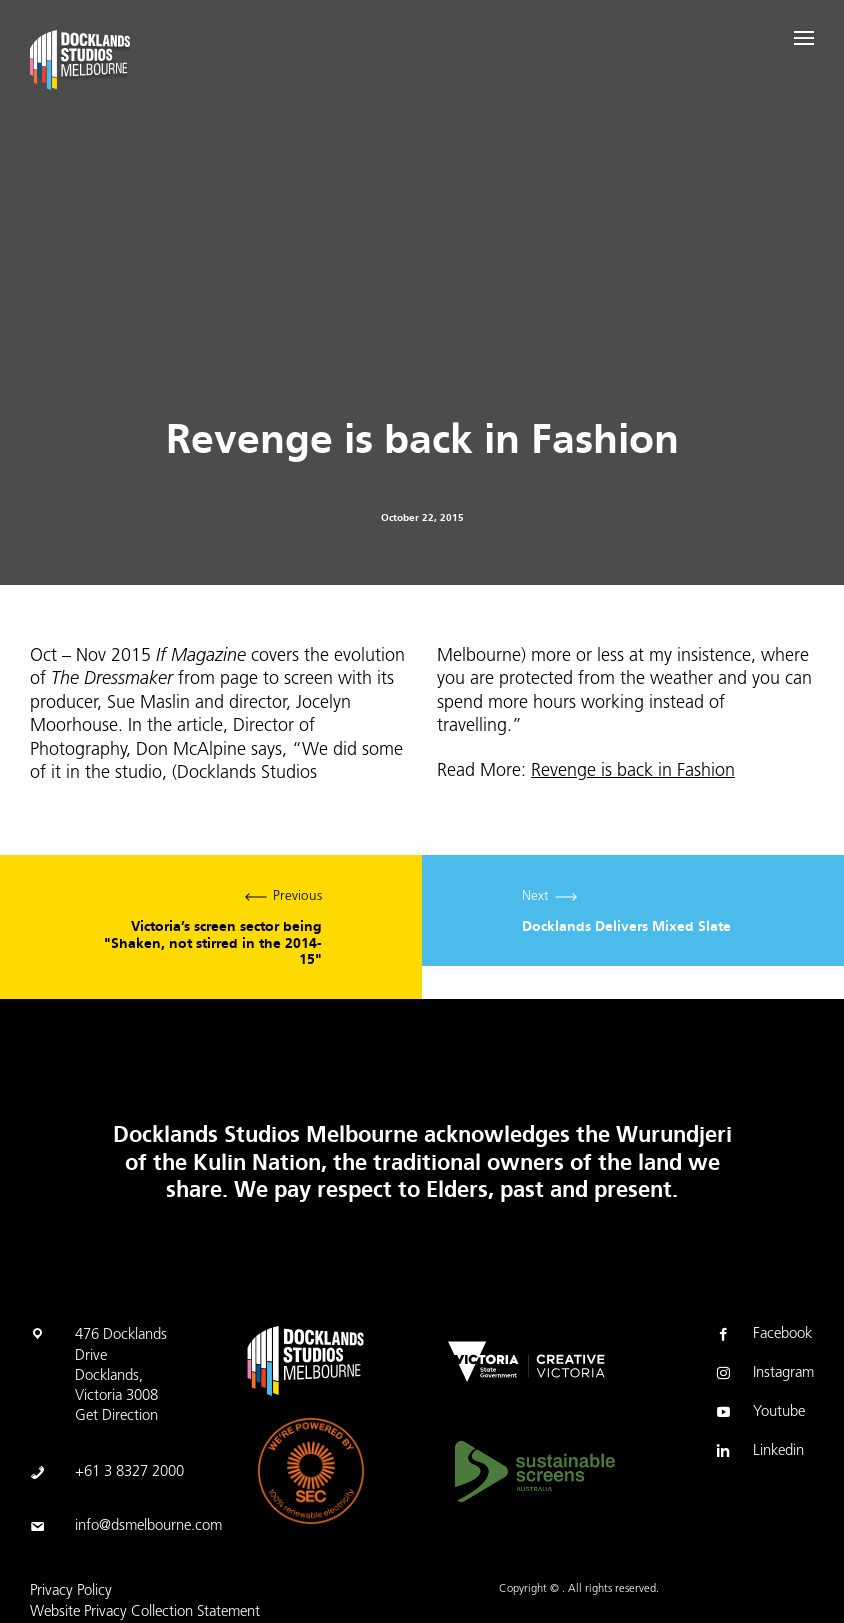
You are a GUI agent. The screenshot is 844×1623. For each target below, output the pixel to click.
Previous (211, 927)
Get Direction (116, 1416)
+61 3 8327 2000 (129, 1472)
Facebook (762, 1336)
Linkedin (758, 1453)
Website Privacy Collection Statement (145, 1612)
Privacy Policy (71, 1591)
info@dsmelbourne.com (148, 1526)
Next (633, 910)
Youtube (759, 1414)
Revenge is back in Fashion (633, 771)
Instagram (763, 1375)
